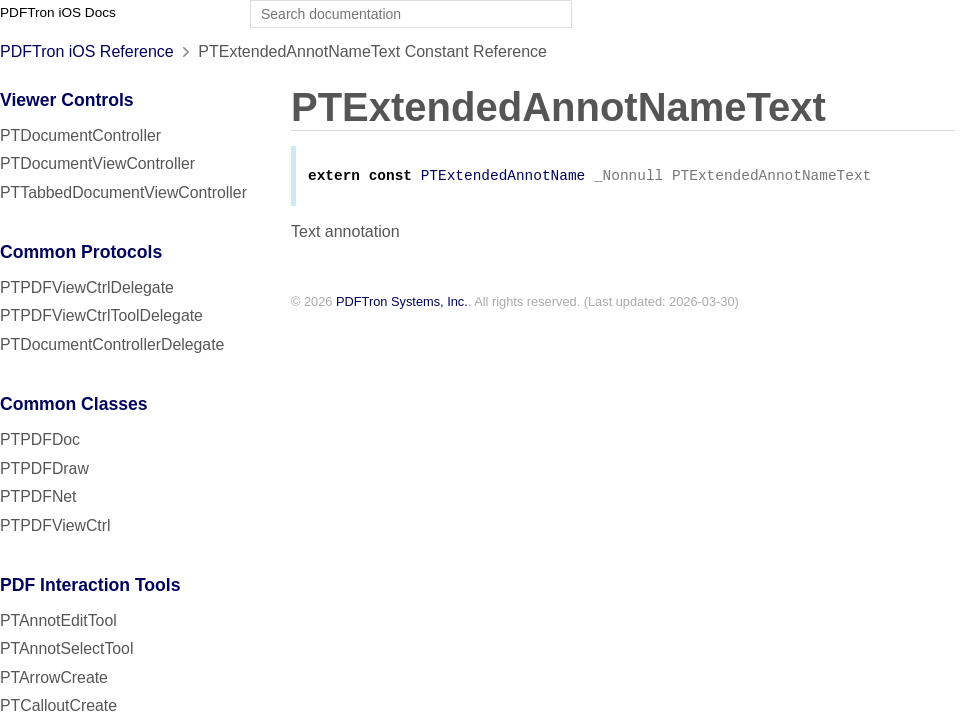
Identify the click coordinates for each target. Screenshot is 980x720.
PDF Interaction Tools (90, 585)
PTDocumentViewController (97, 163)
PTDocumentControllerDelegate (112, 344)
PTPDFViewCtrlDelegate (87, 287)
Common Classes (74, 404)
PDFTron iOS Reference (87, 51)
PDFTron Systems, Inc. (402, 303)
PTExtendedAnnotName (503, 177)
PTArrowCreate (54, 677)
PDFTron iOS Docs (58, 12)
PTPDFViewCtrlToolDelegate (101, 315)
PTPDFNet (38, 496)
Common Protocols (81, 252)
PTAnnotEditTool (58, 620)
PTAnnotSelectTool (66, 648)
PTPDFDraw (44, 468)
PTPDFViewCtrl (55, 525)
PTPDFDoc (40, 439)
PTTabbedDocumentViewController (123, 192)
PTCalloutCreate (58, 705)
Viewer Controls (67, 100)
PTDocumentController (80, 135)
